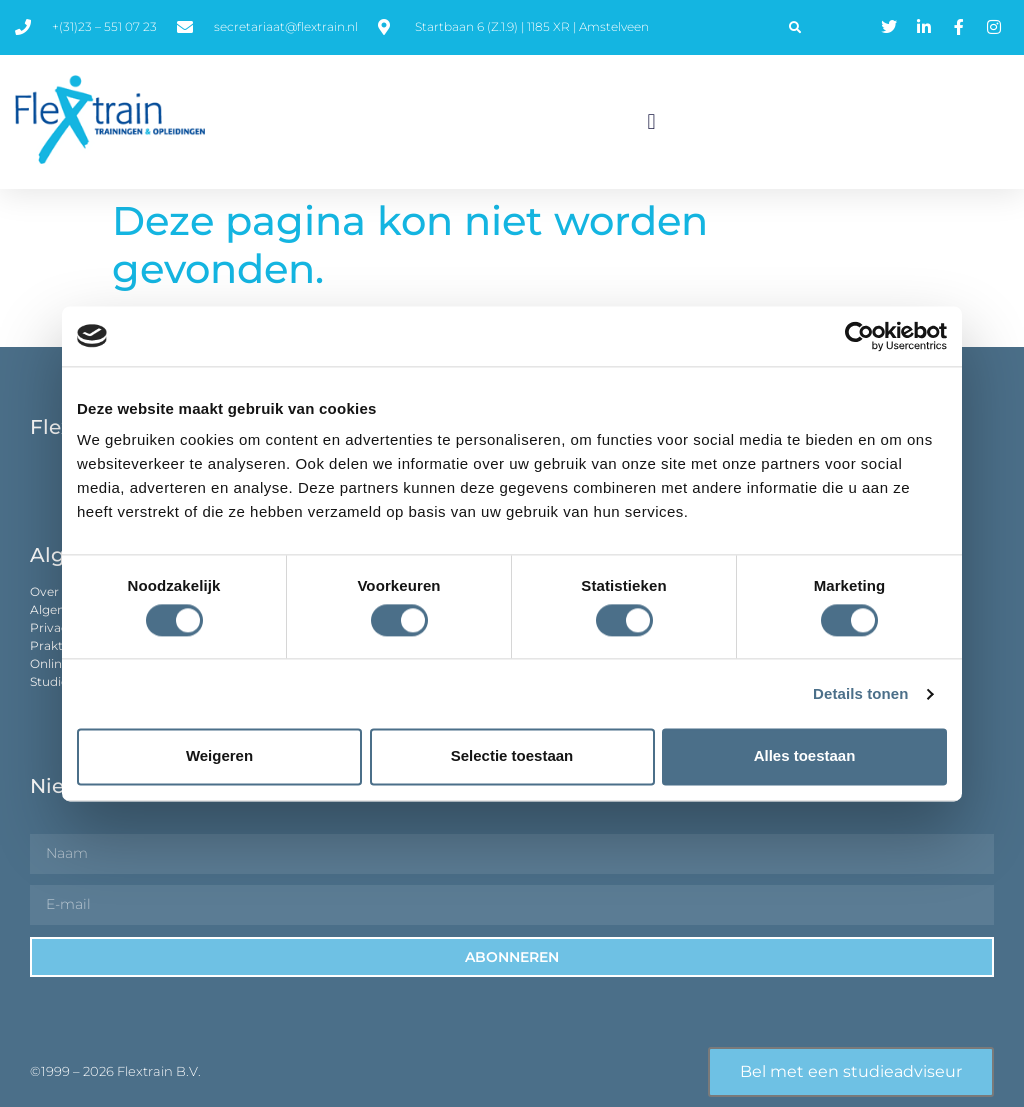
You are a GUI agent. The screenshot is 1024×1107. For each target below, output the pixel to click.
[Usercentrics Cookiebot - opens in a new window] (859, 336)
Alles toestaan (805, 756)
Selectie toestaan (512, 756)
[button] (795, 28)
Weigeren (219, 756)
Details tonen (860, 693)
